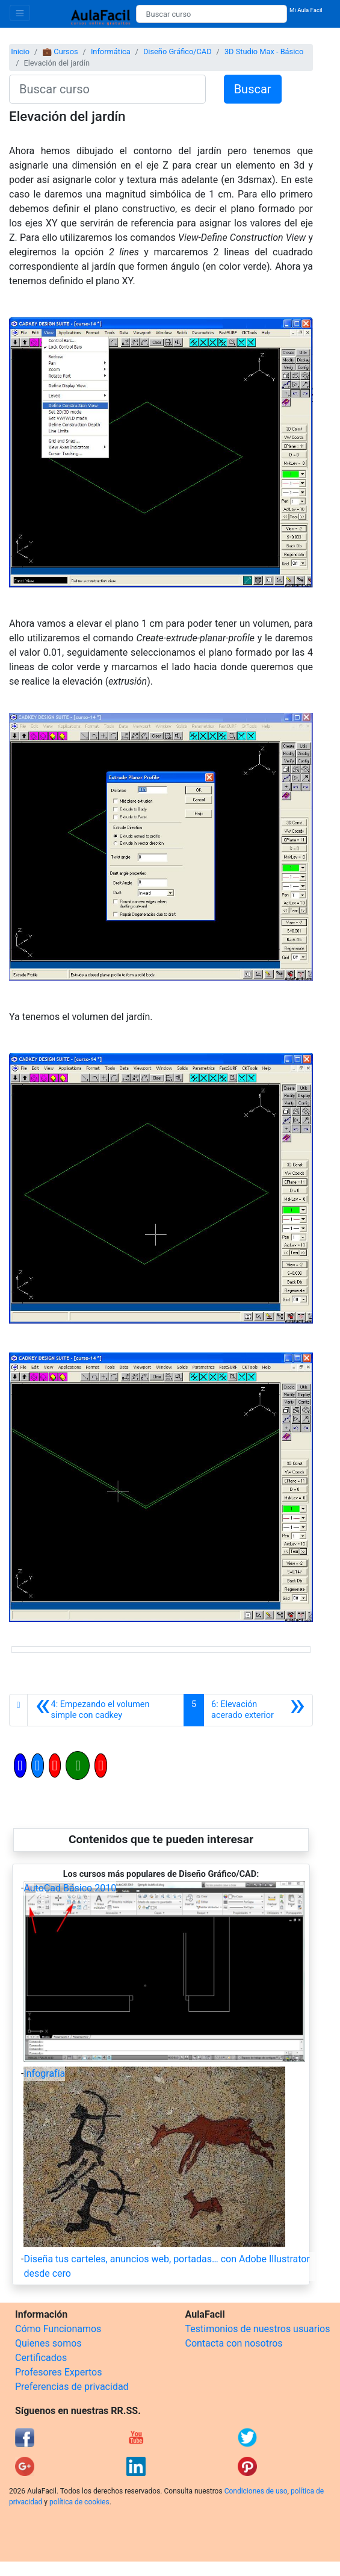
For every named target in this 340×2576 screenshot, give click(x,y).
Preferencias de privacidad (72, 2386)
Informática (111, 51)
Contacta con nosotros (234, 2343)
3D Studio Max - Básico (263, 51)
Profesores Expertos (58, 2372)
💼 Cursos (60, 51)
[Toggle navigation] (20, 13)
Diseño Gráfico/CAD (177, 51)
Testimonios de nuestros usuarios (257, 2329)
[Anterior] (105, 1710)
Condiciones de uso (256, 2491)
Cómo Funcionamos (58, 2329)
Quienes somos (48, 2343)
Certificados (41, 2357)
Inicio (20, 51)
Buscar (252, 89)
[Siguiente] (258, 1710)
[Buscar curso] (212, 14)
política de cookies (79, 2502)
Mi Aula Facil (306, 10)
